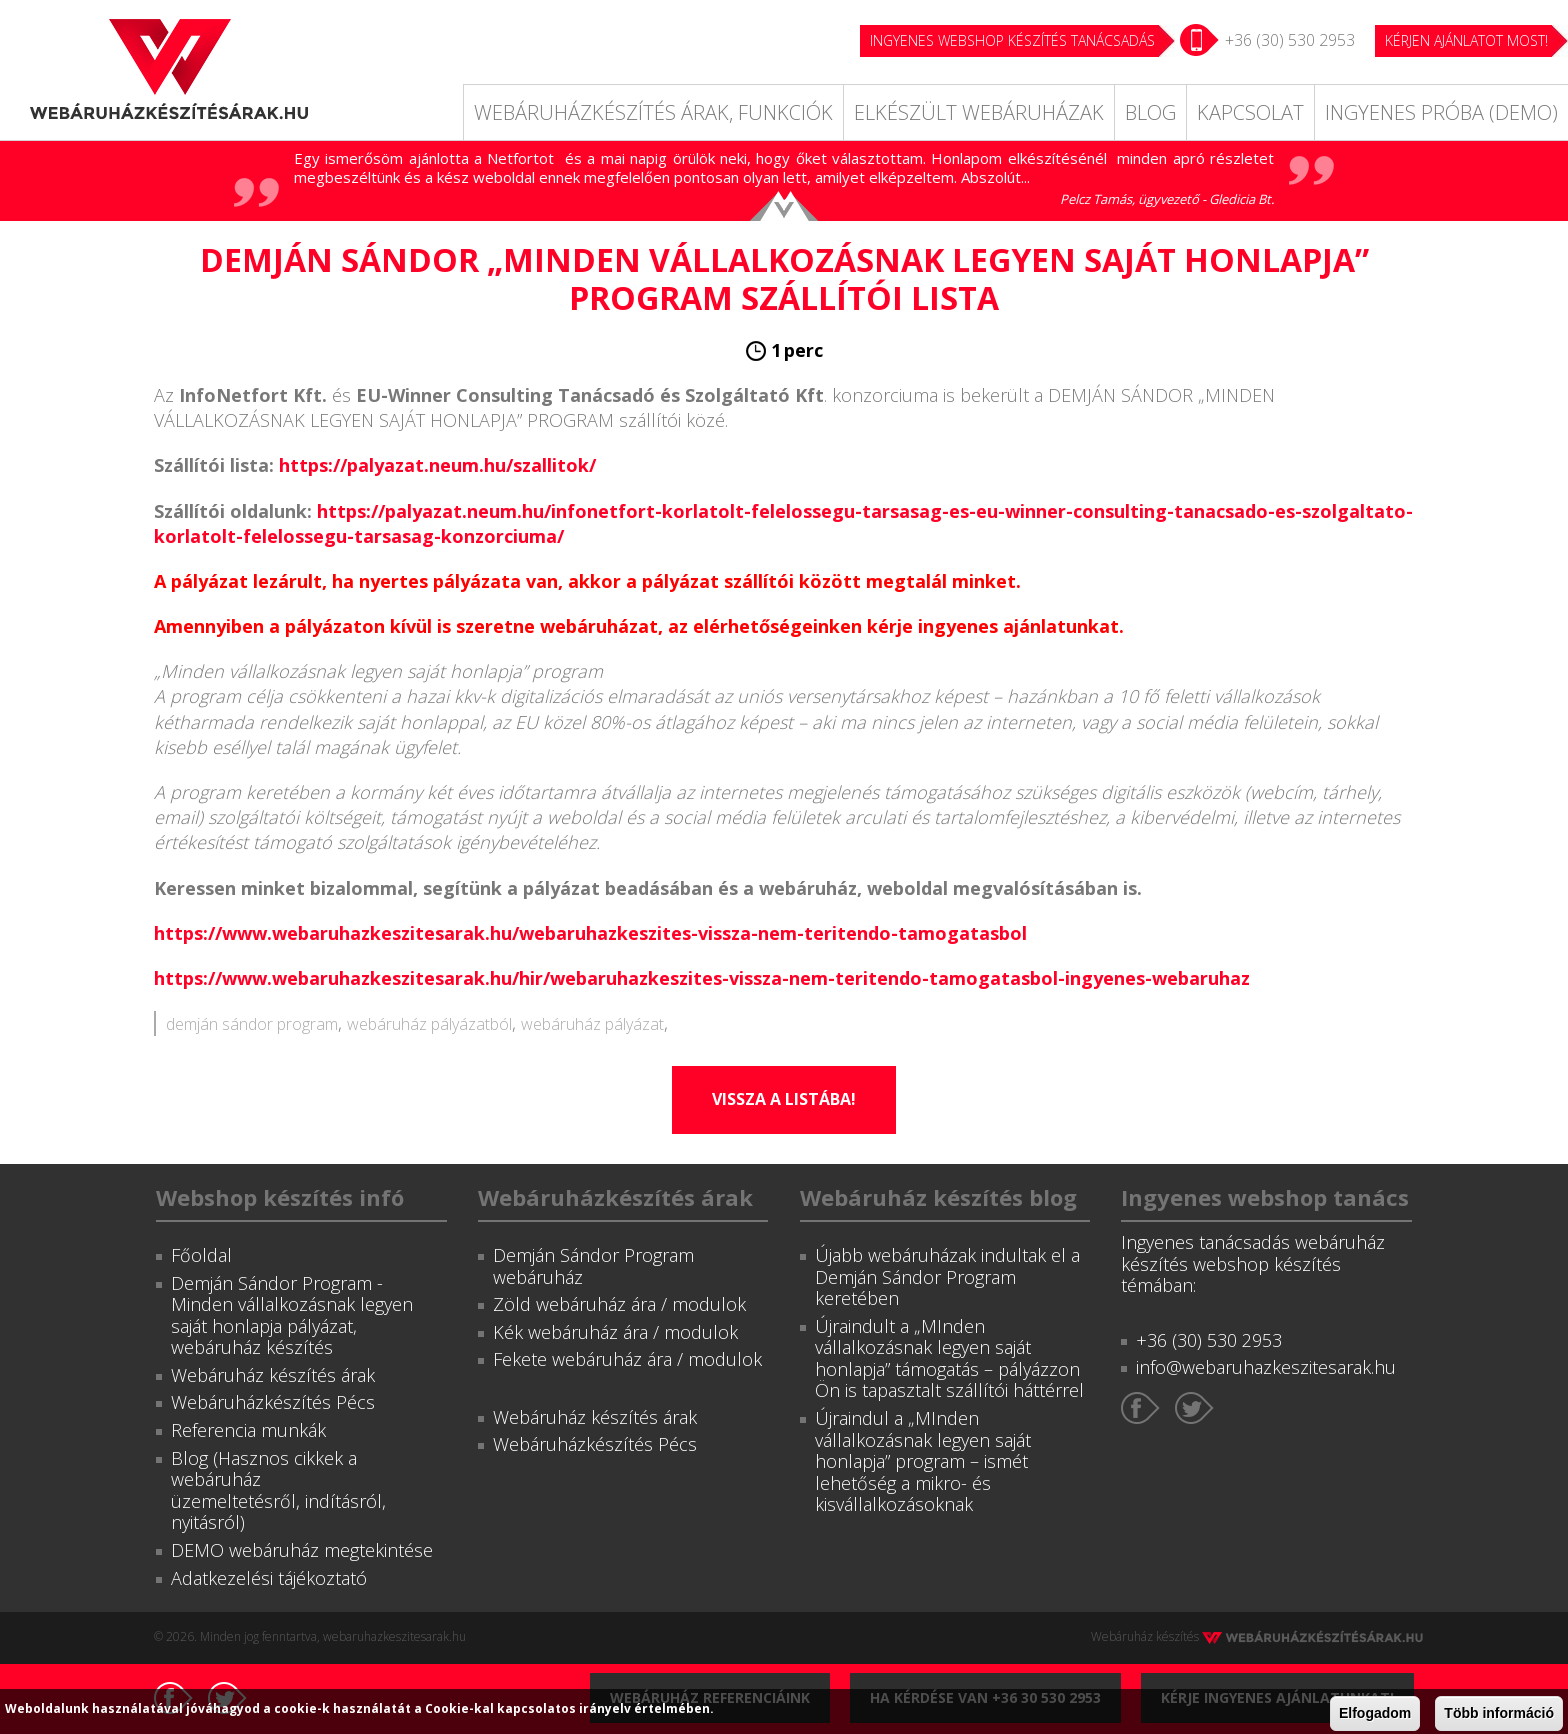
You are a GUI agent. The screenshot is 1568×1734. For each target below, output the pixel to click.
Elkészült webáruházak (979, 112)
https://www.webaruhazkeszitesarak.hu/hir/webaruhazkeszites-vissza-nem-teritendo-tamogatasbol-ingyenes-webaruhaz (702, 978)
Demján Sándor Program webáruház (593, 1266)
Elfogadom (1375, 1713)
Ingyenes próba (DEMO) (1441, 112)
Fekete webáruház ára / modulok (627, 1359)
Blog (1150, 112)
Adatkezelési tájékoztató (269, 1578)
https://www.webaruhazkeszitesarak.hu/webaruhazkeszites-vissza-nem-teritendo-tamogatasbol (590, 933)
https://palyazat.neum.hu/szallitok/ (437, 465)
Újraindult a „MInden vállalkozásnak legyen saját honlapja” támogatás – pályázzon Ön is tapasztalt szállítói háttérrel (949, 1358)
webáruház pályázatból (429, 1024)
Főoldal (201, 1255)
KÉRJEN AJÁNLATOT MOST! (1466, 40)
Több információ (1499, 1713)
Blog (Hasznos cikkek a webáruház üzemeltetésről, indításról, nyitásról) (278, 1490)
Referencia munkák (248, 1430)
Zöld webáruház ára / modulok (619, 1304)
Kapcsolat (1250, 112)
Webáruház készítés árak (273, 1375)
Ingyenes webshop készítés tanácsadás (1012, 40)
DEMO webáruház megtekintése (302, 1550)
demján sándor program (252, 1024)
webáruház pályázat (592, 1024)
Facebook (1140, 1408)
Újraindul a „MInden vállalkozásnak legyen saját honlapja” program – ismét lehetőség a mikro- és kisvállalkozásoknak (923, 1461)
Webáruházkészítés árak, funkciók (653, 112)
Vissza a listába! (784, 1099)
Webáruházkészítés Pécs (273, 1402)
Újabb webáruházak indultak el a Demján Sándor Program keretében (947, 1276)
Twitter (1194, 1408)
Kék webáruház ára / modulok (615, 1332)
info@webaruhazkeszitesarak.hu (1266, 1367)
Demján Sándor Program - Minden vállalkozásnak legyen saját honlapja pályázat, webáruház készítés (292, 1315)
